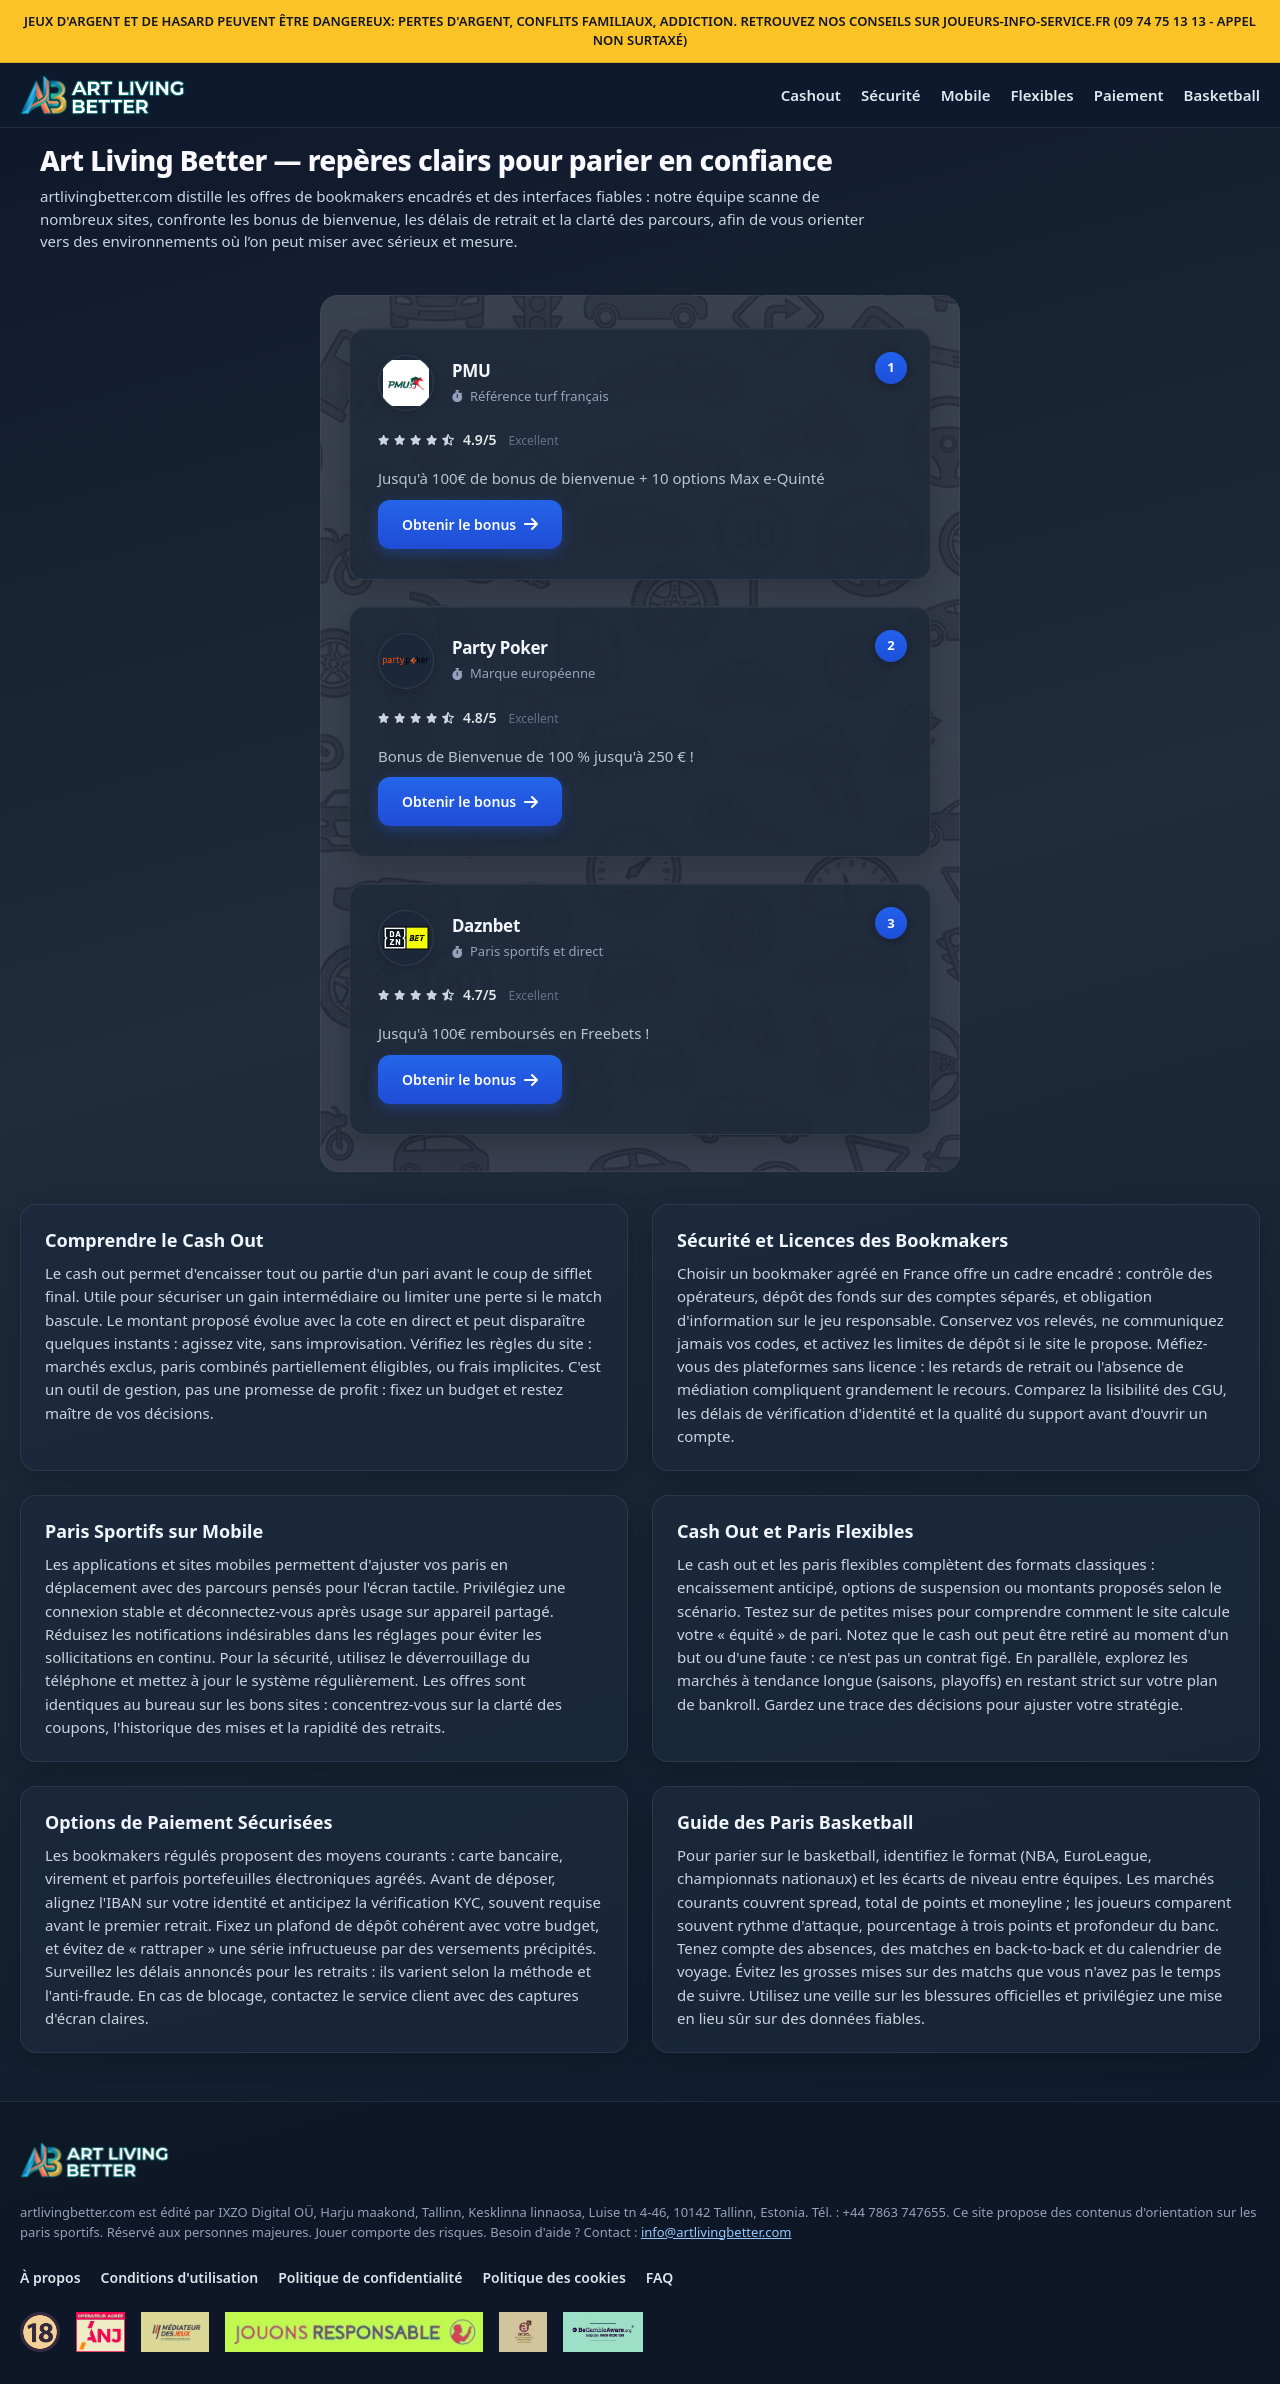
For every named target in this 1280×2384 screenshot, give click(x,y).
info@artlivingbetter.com (716, 2232)
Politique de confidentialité (370, 2277)
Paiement (1129, 95)
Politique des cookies (553, 2277)
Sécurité (891, 95)
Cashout (811, 95)
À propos (50, 2277)
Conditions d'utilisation (180, 2277)
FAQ (659, 2277)
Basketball (1222, 95)
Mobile (966, 95)
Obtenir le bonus (470, 524)
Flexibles (1041, 95)
